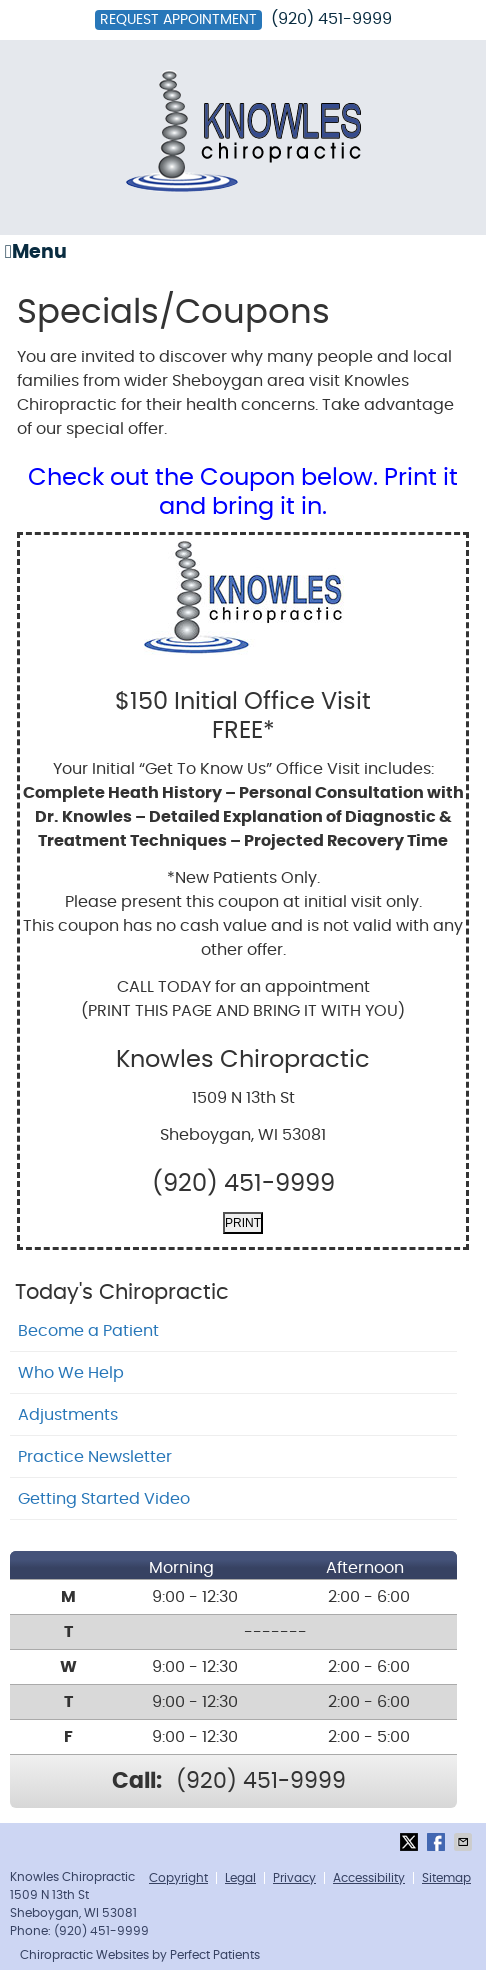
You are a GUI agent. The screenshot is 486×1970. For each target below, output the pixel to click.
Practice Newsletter (95, 1457)
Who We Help (71, 1373)
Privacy (294, 1878)
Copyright (178, 1878)
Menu (36, 252)
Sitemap (446, 1878)
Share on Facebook (438, 1842)
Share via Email (465, 1842)
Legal (240, 1878)
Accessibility (369, 1878)
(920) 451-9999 (331, 19)
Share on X (411, 1842)
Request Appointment (178, 20)
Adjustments (68, 1415)
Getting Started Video (104, 1499)
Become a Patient (88, 1331)
